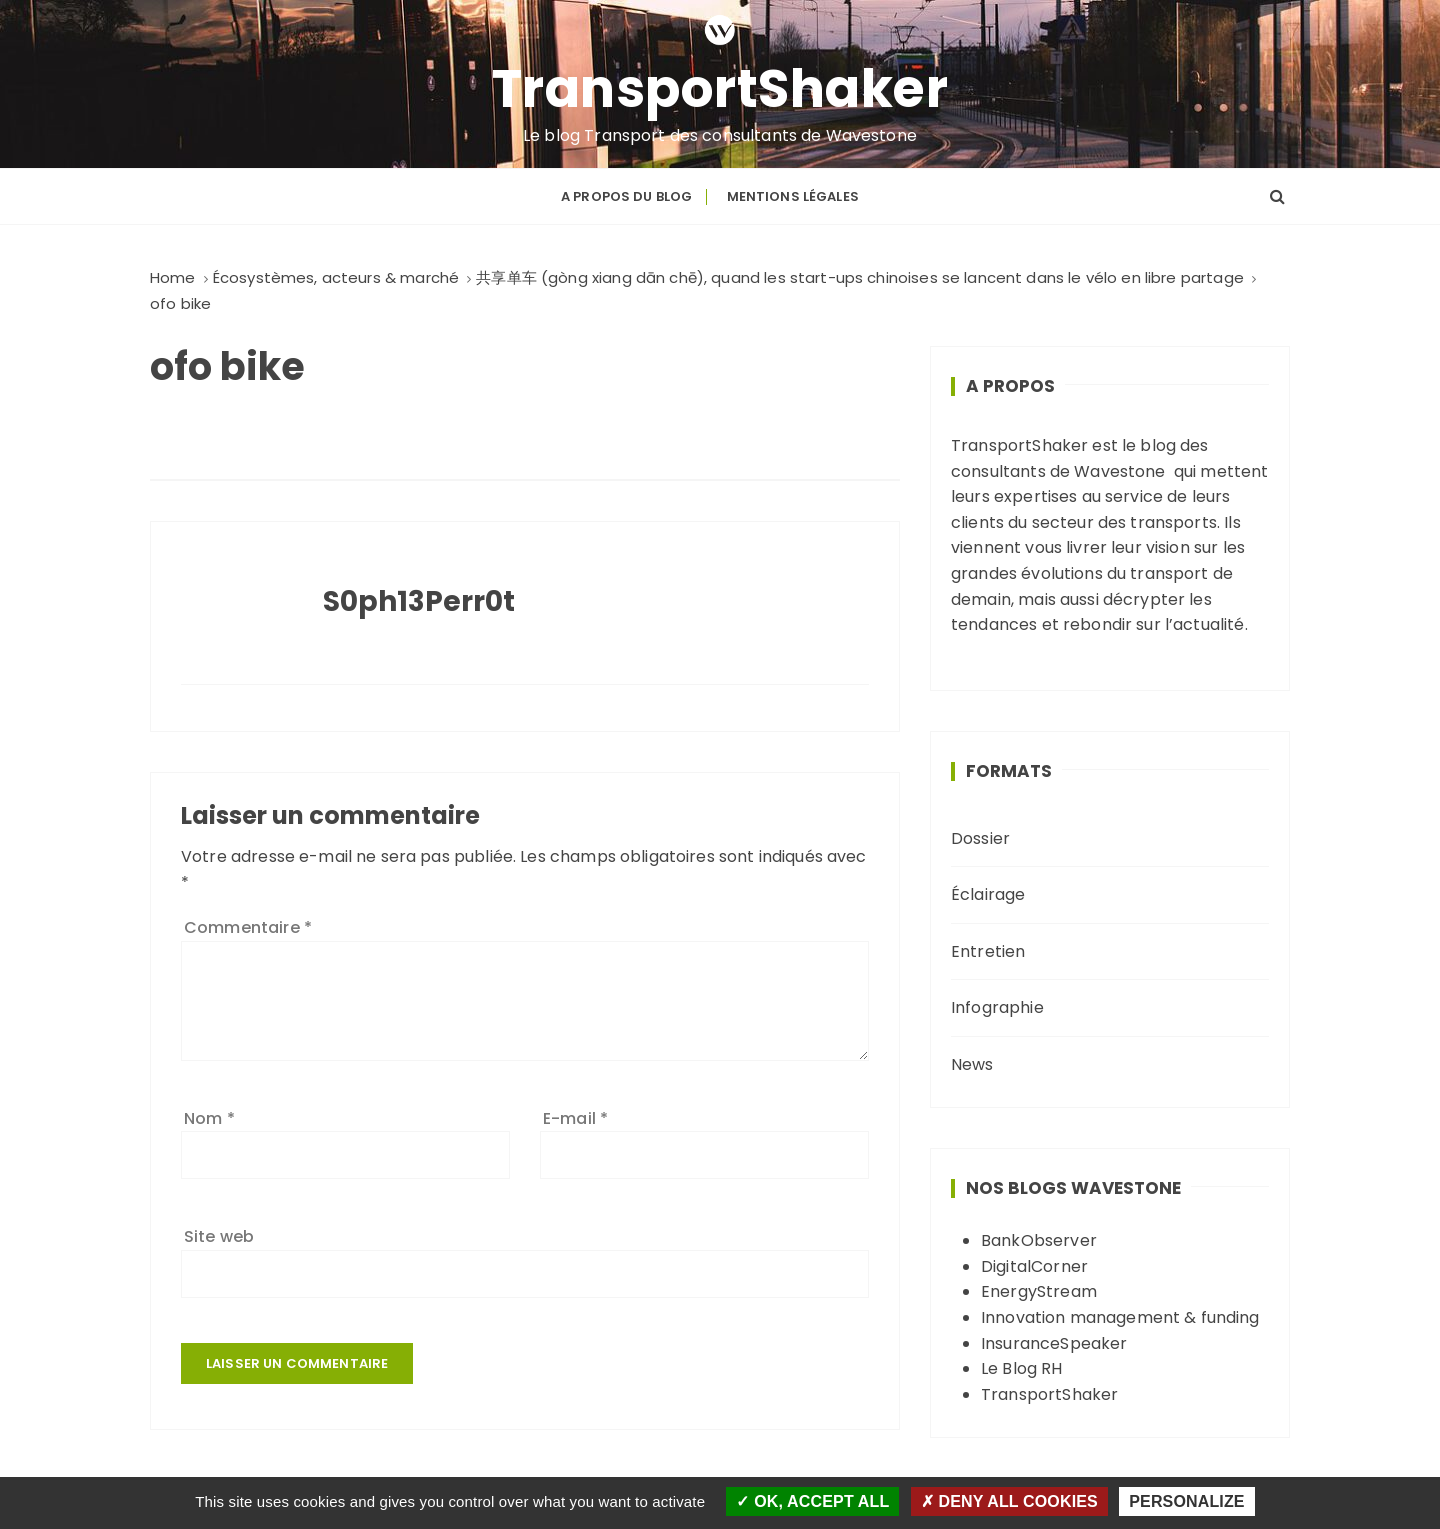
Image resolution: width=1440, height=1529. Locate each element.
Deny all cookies (1009, 1501)
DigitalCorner (1034, 1266)
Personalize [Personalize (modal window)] (1186, 1501)
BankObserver (1039, 1240)
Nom (209, 1118)
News (972, 1064)
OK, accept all (812, 1501)
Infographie (997, 1007)
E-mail (575, 1118)
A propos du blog (626, 196)
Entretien (988, 951)
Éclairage (988, 894)
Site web (219, 1236)
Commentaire (248, 927)
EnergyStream (1039, 1291)
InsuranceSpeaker (1054, 1343)
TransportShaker (720, 89)
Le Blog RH (1022, 1368)
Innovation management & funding (1120, 1317)
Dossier (980, 838)
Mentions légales (793, 196)
